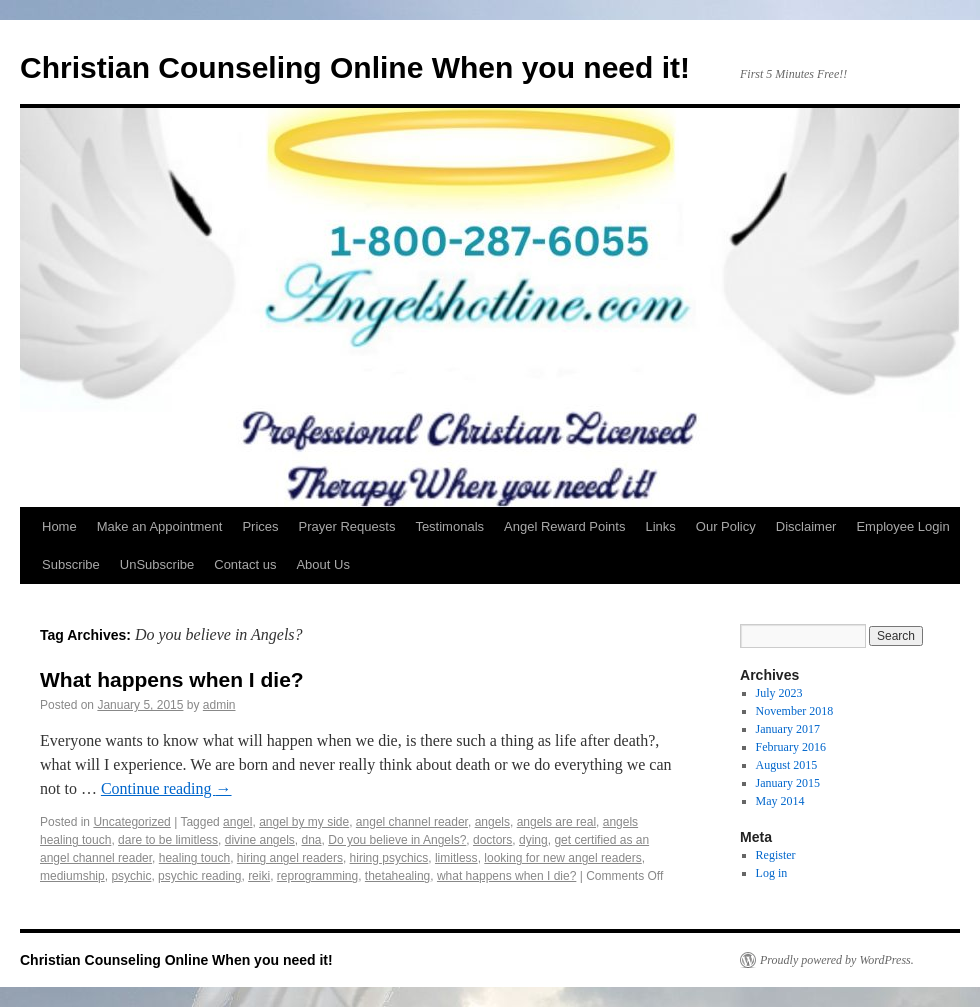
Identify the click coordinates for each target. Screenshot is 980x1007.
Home (59, 526)
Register (776, 855)
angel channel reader (412, 822)
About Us (322, 564)
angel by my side (304, 822)
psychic (131, 876)
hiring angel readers (290, 858)
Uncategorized (131, 822)
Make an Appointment (160, 526)
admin (219, 705)
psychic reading (199, 876)
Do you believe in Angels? (397, 840)
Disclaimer (806, 526)
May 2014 (780, 801)
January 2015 (788, 783)
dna (312, 840)
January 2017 (788, 729)
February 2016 (791, 747)
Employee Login (902, 526)
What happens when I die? (172, 679)
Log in (772, 873)
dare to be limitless (168, 840)
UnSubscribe (157, 564)
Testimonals (449, 526)
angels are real (556, 822)
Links (660, 526)
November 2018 (795, 711)
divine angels (260, 840)
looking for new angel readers (562, 858)
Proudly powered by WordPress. (837, 960)
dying (533, 840)
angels (492, 822)
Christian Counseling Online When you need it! (355, 67)
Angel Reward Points (564, 526)
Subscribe (71, 564)
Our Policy (726, 526)
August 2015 (787, 765)
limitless (456, 858)
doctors (492, 840)
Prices (260, 526)
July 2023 (779, 693)
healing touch (194, 858)
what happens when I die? (506, 876)
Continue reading (166, 788)
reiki (259, 876)
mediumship (72, 876)
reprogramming (317, 876)
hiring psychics (389, 858)
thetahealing (397, 876)
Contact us (245, 564)
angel (237, 822)
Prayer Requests (347, 526)
